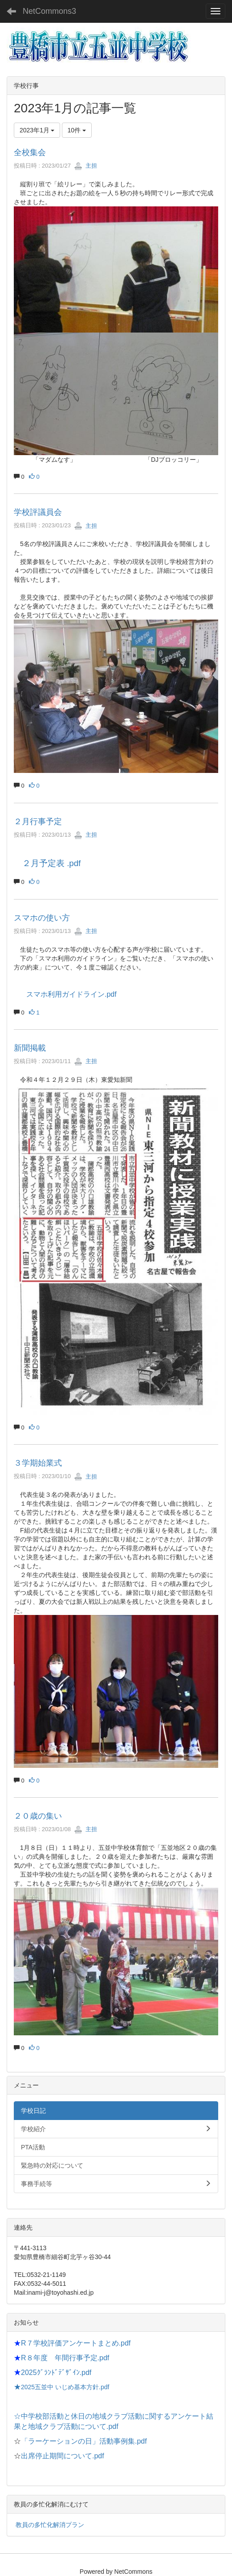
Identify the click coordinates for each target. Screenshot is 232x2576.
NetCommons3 (49, 11)
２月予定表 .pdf (51, 863)
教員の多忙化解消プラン (50, 2524)
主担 (85, 165)
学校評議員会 (38, 512)
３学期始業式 (38, 1463)
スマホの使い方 (42, 917)
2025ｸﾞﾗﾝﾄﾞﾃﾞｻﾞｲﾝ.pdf (56, 2372)
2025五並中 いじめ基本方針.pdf (65, 2387)
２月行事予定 (38, 821)
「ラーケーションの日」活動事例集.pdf (84, 2441)
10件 (77, 130)
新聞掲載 (30, 1048)
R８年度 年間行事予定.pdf (65, 2358)
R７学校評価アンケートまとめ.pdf (75, 2343)
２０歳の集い (38, 1816)
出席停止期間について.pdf (62, 2456)
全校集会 (30, 152)
